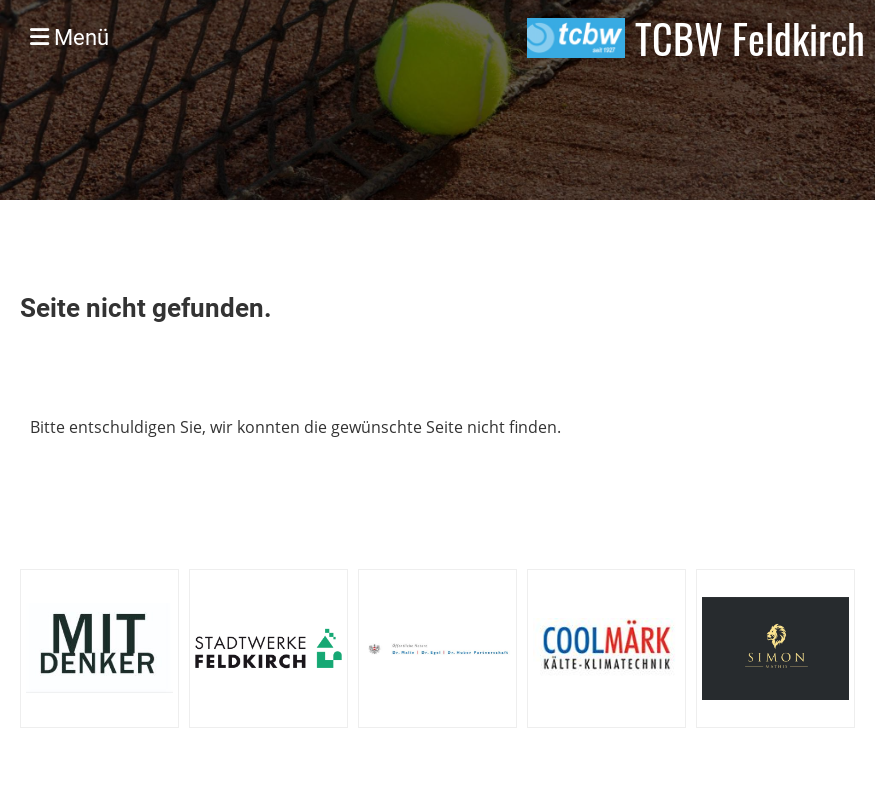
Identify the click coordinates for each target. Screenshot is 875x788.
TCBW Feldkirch (750, 38)
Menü (69, 37)
